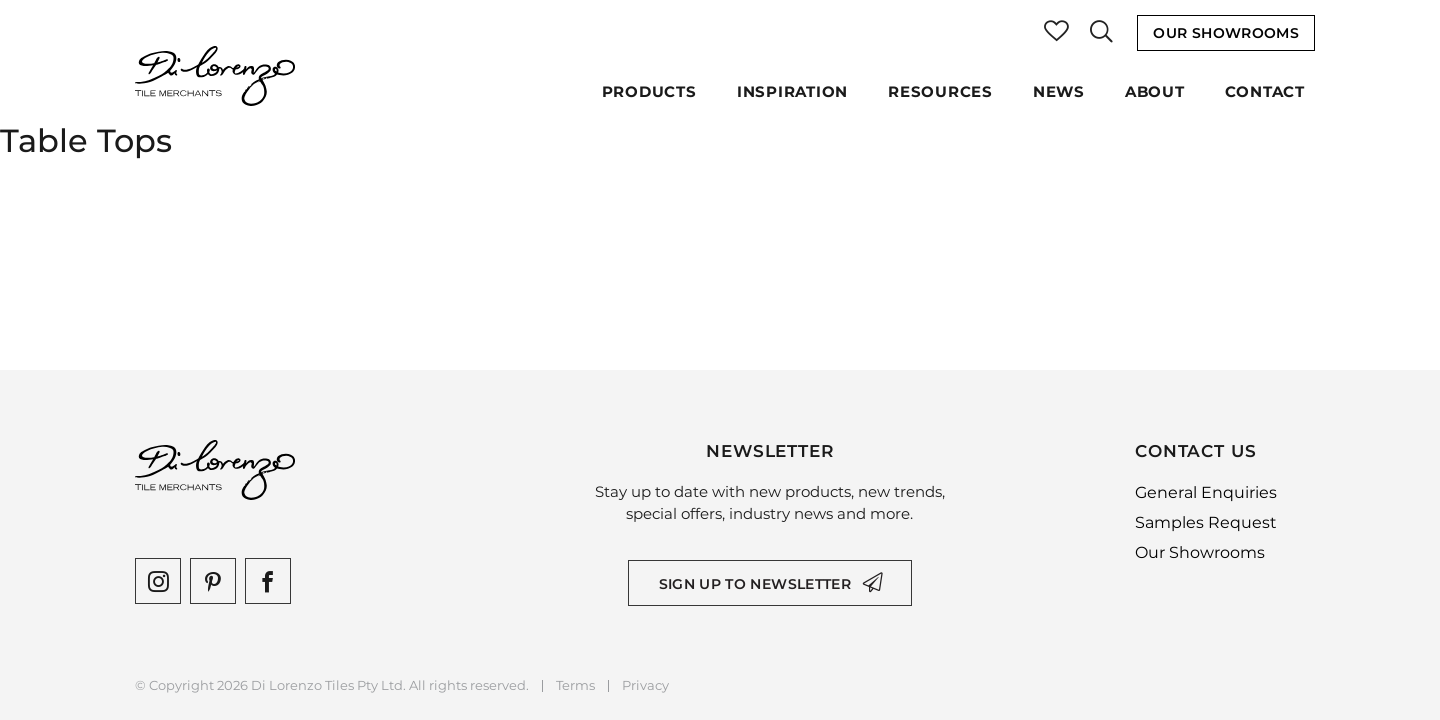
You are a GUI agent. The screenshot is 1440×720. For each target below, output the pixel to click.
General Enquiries (1206, 492)
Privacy (645, 685)
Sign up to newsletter (755, 584)
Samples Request (1206, 522)
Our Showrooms (1226, 33)
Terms (575, 685)
